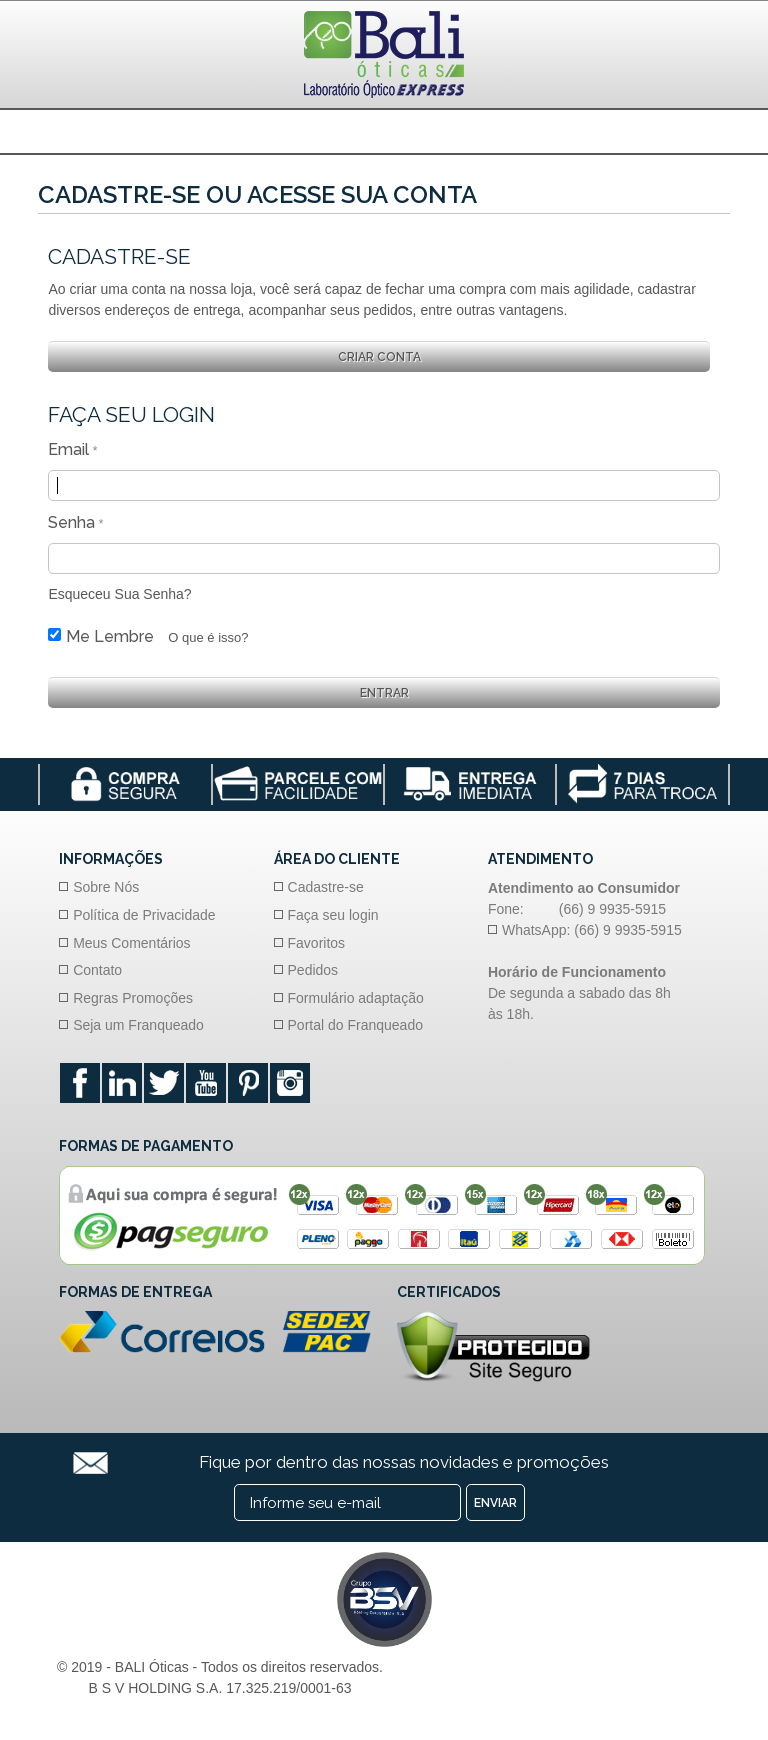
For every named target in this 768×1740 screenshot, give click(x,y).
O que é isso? (208, 637)
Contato (97, 970)
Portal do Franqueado (355, 1025)
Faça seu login (333, 915)
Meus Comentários (132, 943)
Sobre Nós (106, 887)
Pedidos (313, 970)
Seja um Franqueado (138, 1025)
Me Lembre (110, 636)
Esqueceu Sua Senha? (119, 594)
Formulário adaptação (356, 998)
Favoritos (317, 943)
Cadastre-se (326, 887)
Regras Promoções (133, 998)
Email (68, 449)
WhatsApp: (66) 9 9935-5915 (592, 930)
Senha (71, 522)
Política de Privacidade (144, 915)
